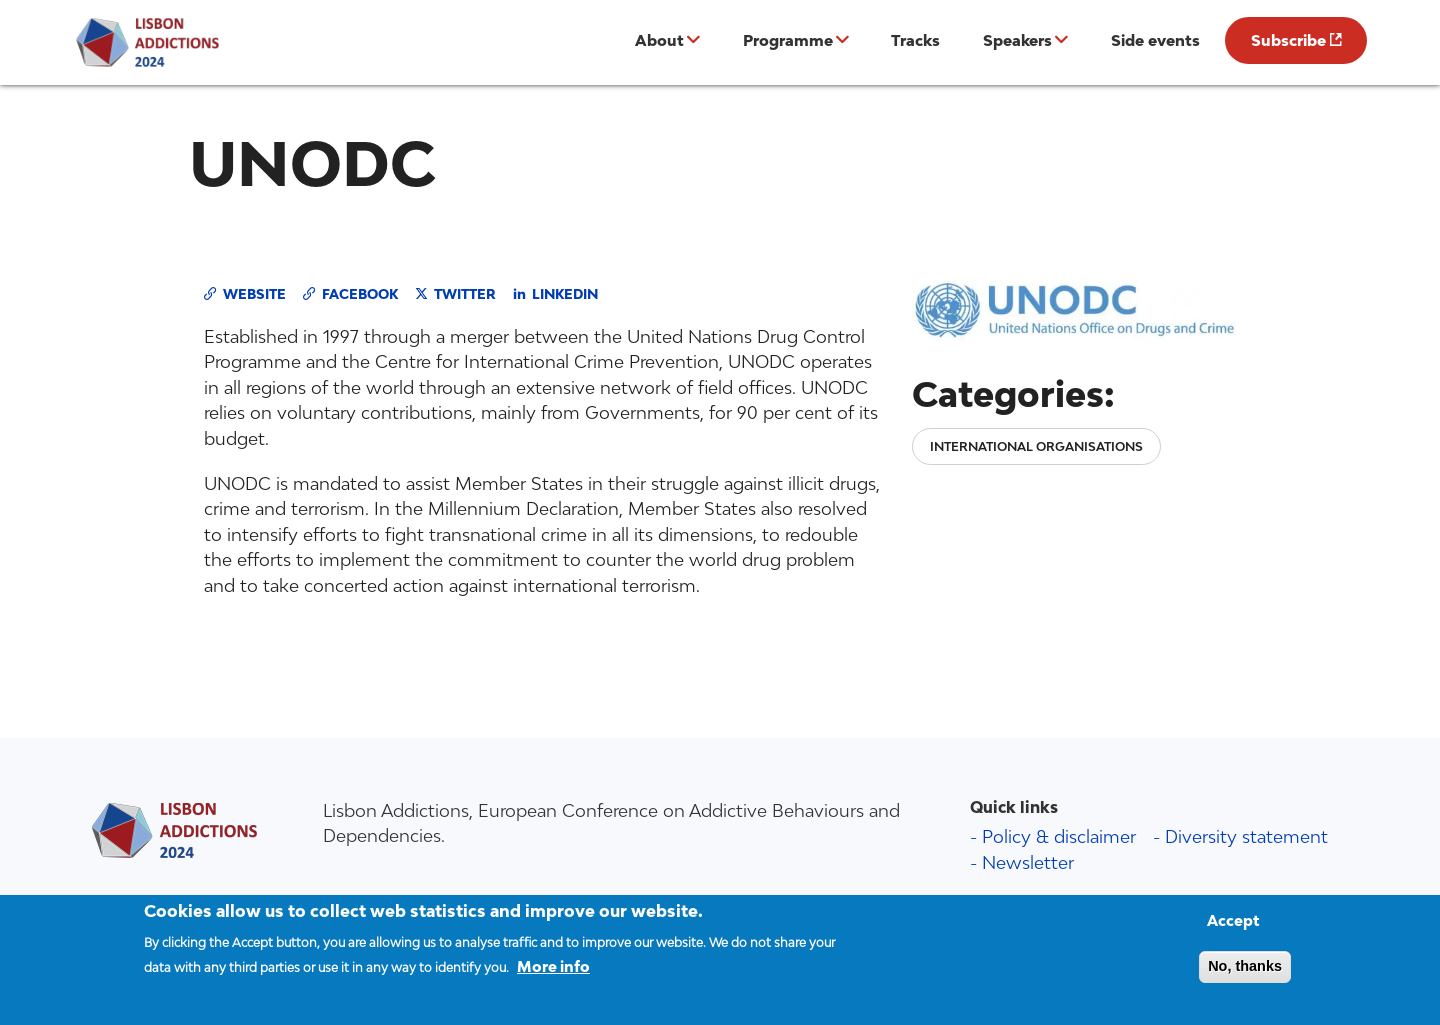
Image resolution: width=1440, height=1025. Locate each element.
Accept (1233, 929)
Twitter (465, 294)
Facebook (360, 294)
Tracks (915, 40)
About (659, 40)
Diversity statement (1246, 836)
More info (553, 975)
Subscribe (1288, 40)
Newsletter (1028, 862)
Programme (788, 40)
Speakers (1017, 40)
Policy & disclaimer (1059, 836)
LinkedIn (565, 294)
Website (254, 294)
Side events (1155, 40)
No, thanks (1245, 975)
